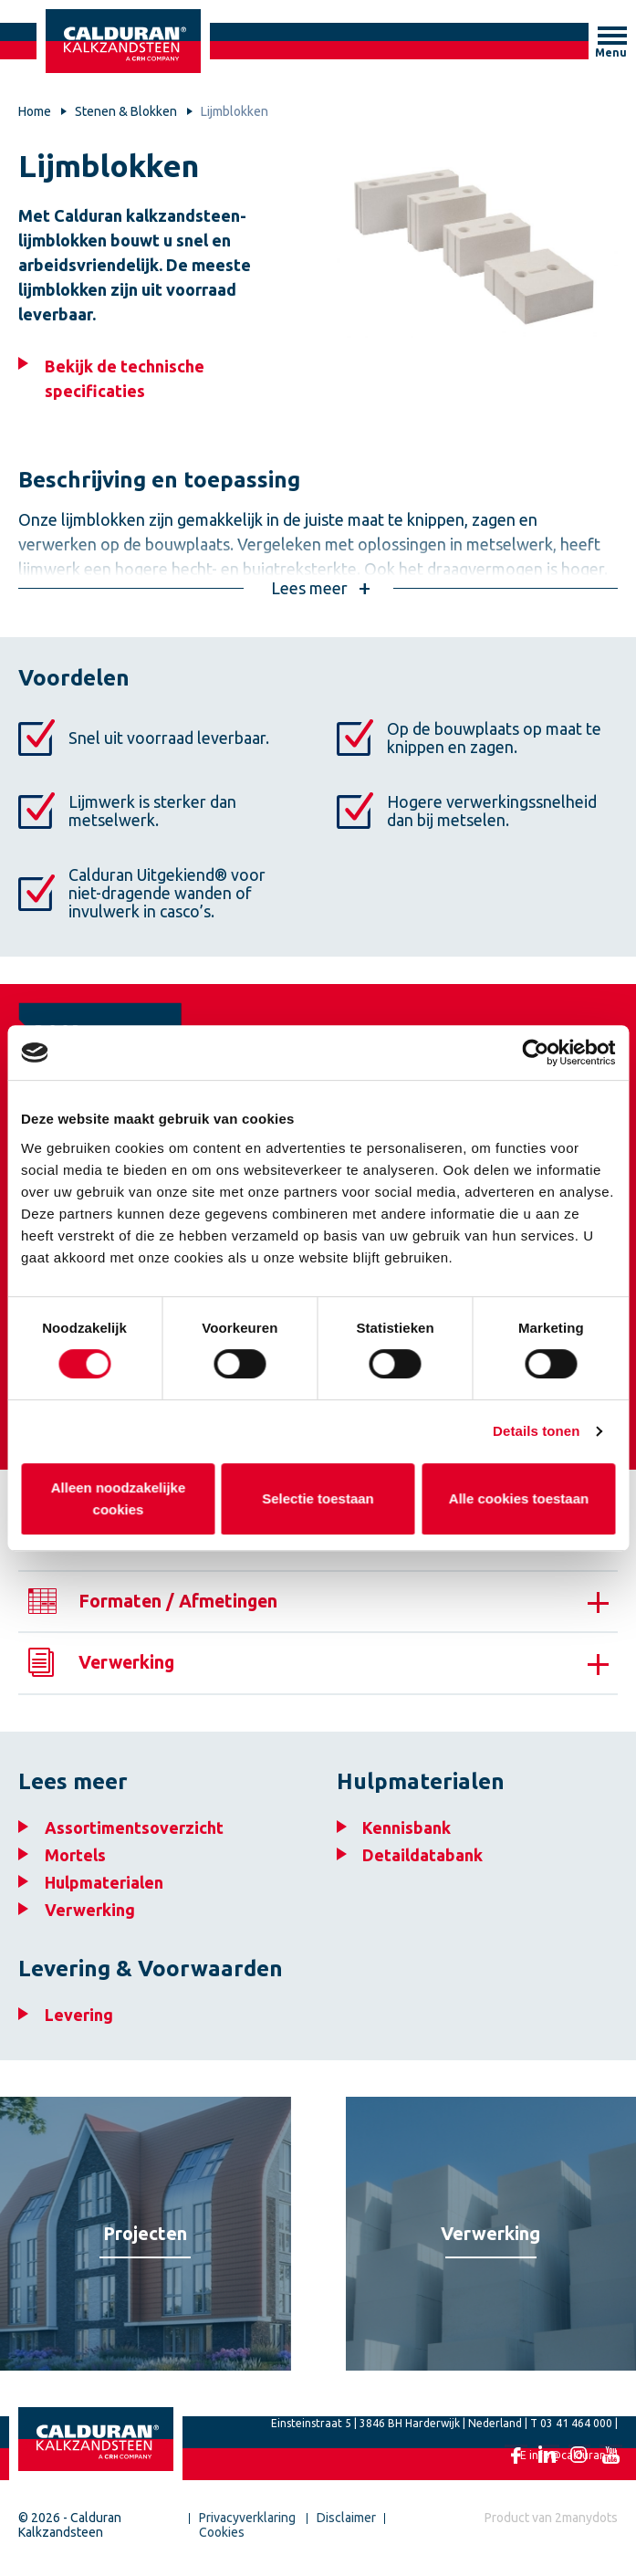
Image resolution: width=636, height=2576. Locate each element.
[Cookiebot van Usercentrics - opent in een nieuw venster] (535, 1052)
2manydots (586, 2530)
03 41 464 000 (576, 2436)
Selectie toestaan (318, 1498)
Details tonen (536, 1431)
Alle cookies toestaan (518, 1498)
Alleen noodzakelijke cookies (117, 1498)
